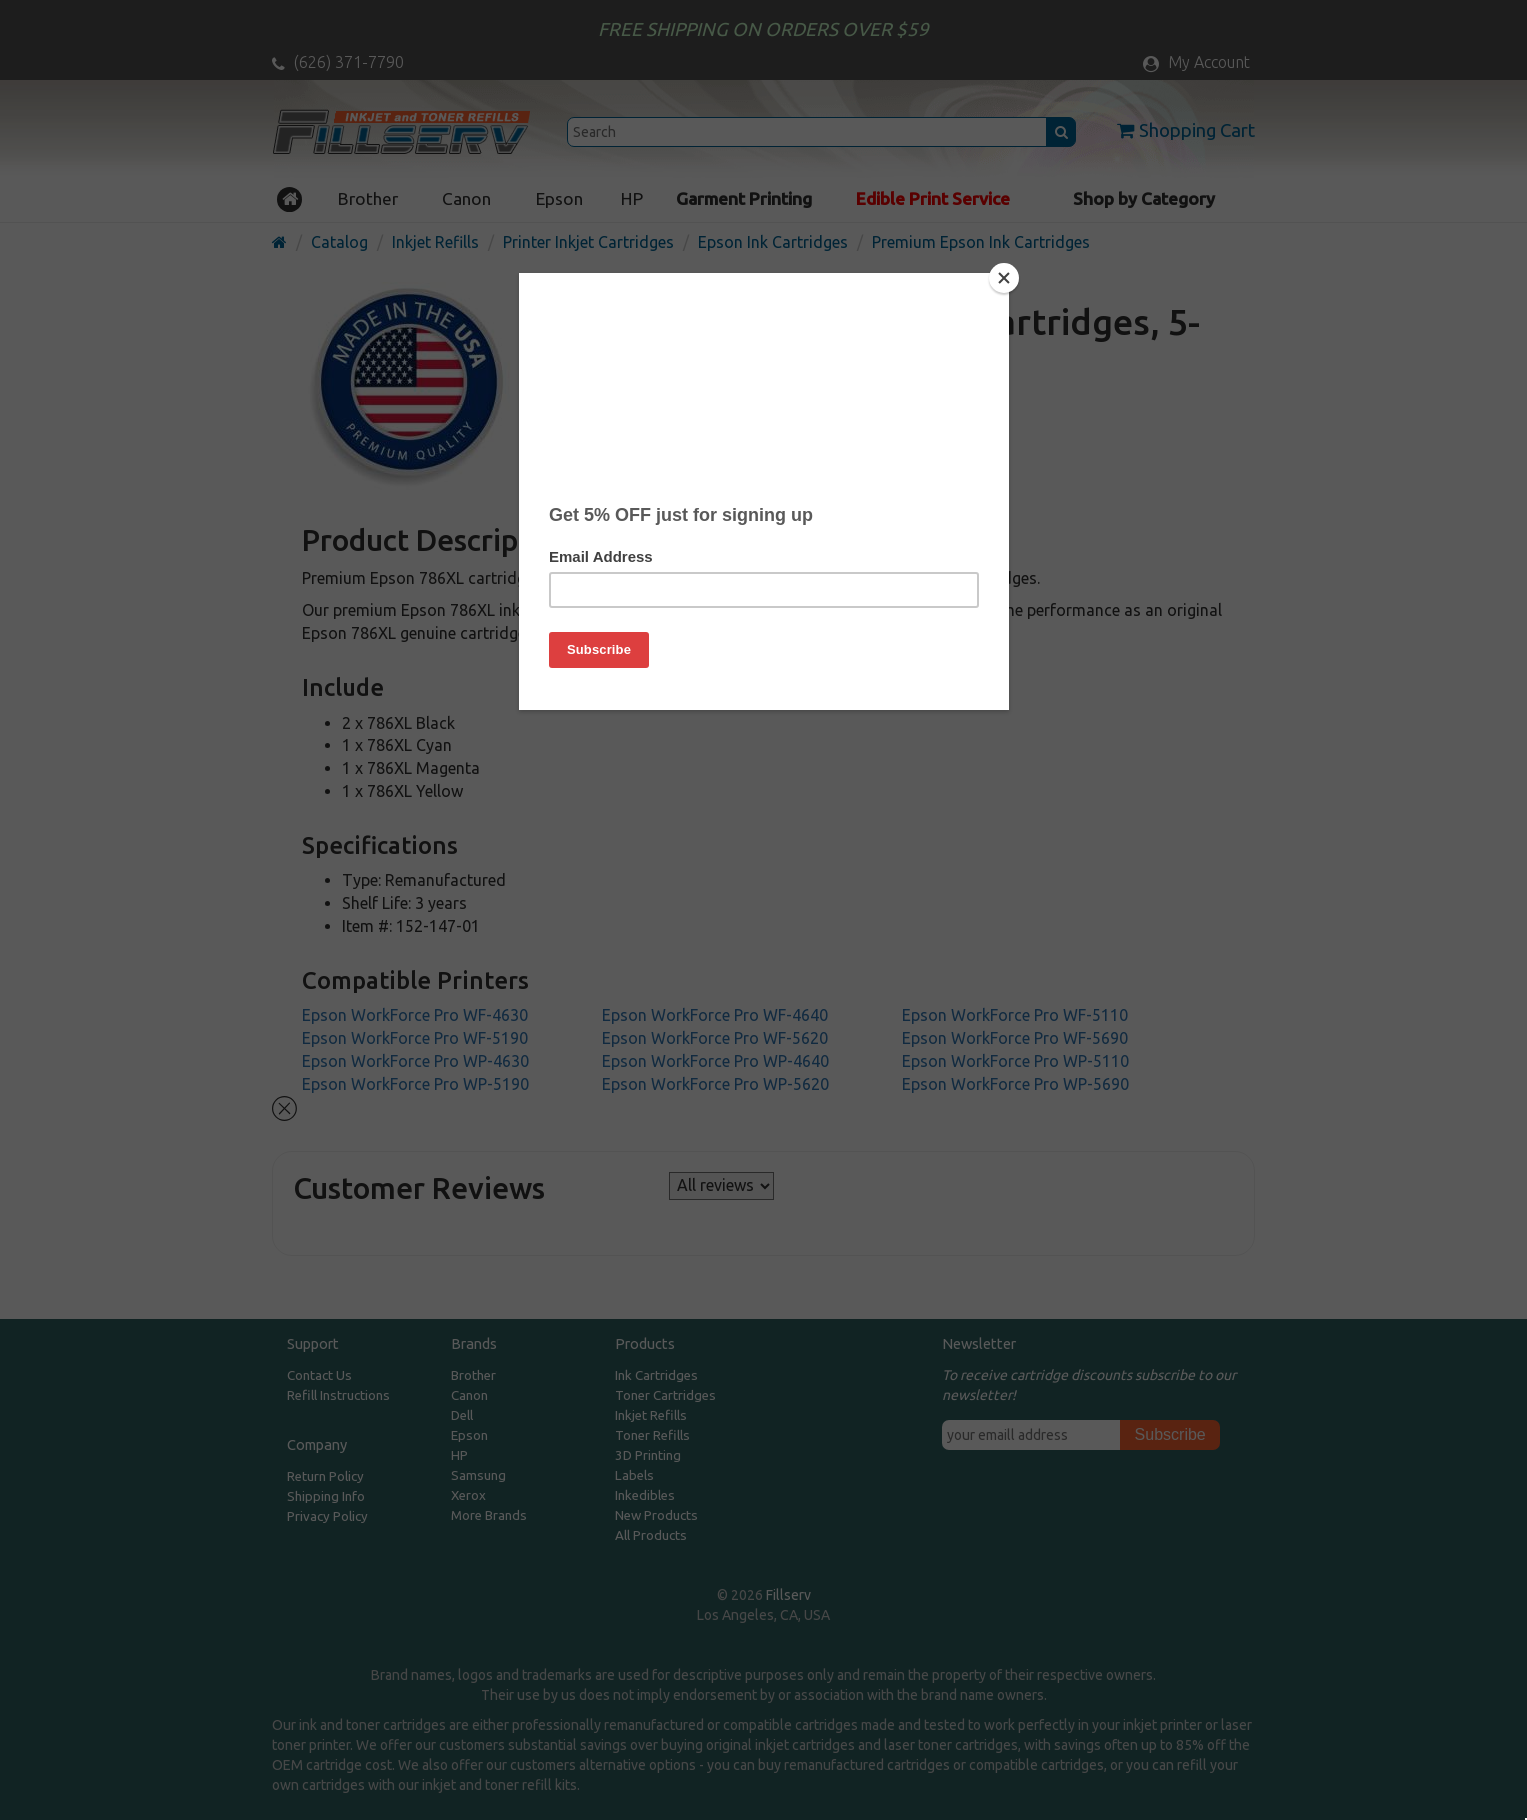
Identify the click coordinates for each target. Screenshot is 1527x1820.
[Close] (1004, 278)
